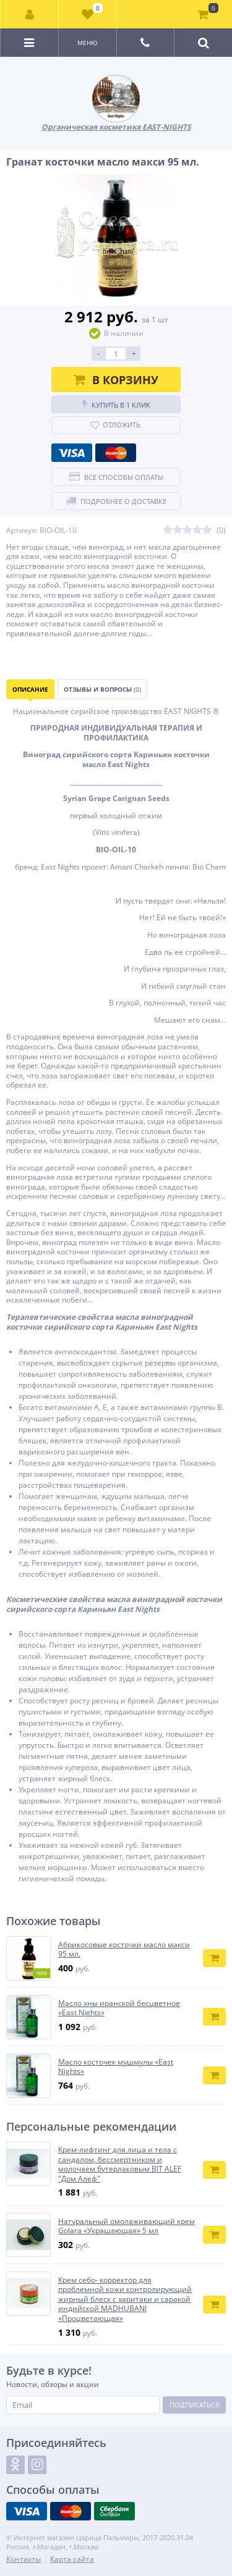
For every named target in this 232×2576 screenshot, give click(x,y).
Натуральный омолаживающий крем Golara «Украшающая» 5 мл (126, 2226)
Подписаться (195, 2404)
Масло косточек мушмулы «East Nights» (115, 2066)
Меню (87, 42)
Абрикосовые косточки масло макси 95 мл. (124, 1949)
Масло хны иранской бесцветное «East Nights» (119, 2008)
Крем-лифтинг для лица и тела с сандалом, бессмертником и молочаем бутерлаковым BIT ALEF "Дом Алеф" (119, 2164)
